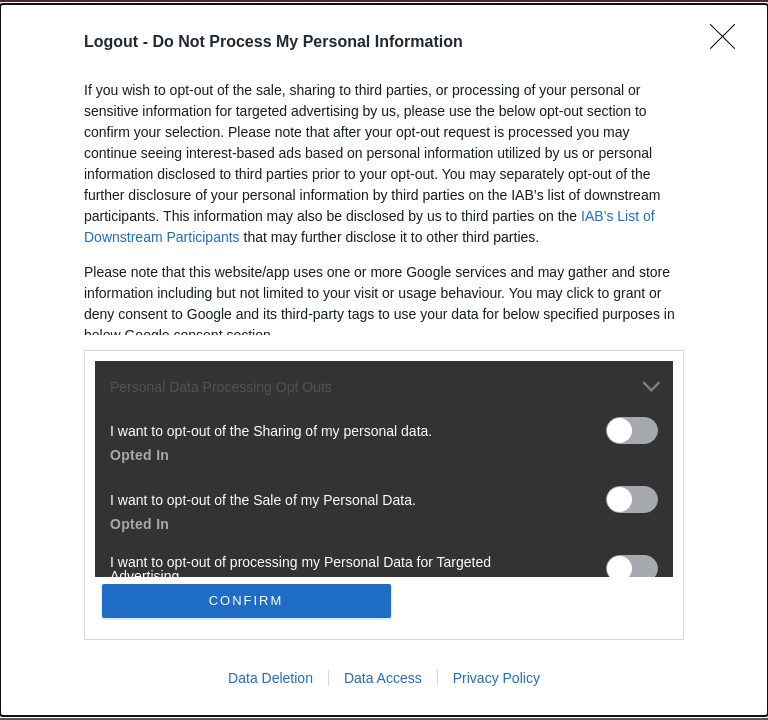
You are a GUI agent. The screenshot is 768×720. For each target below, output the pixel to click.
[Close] (729, 43)
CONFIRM (246, 600)
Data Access (383, 678)
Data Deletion (270, 678)
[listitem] (384, 386)
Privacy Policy (496, 678)
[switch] (632, 430)
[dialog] (384, 360)
